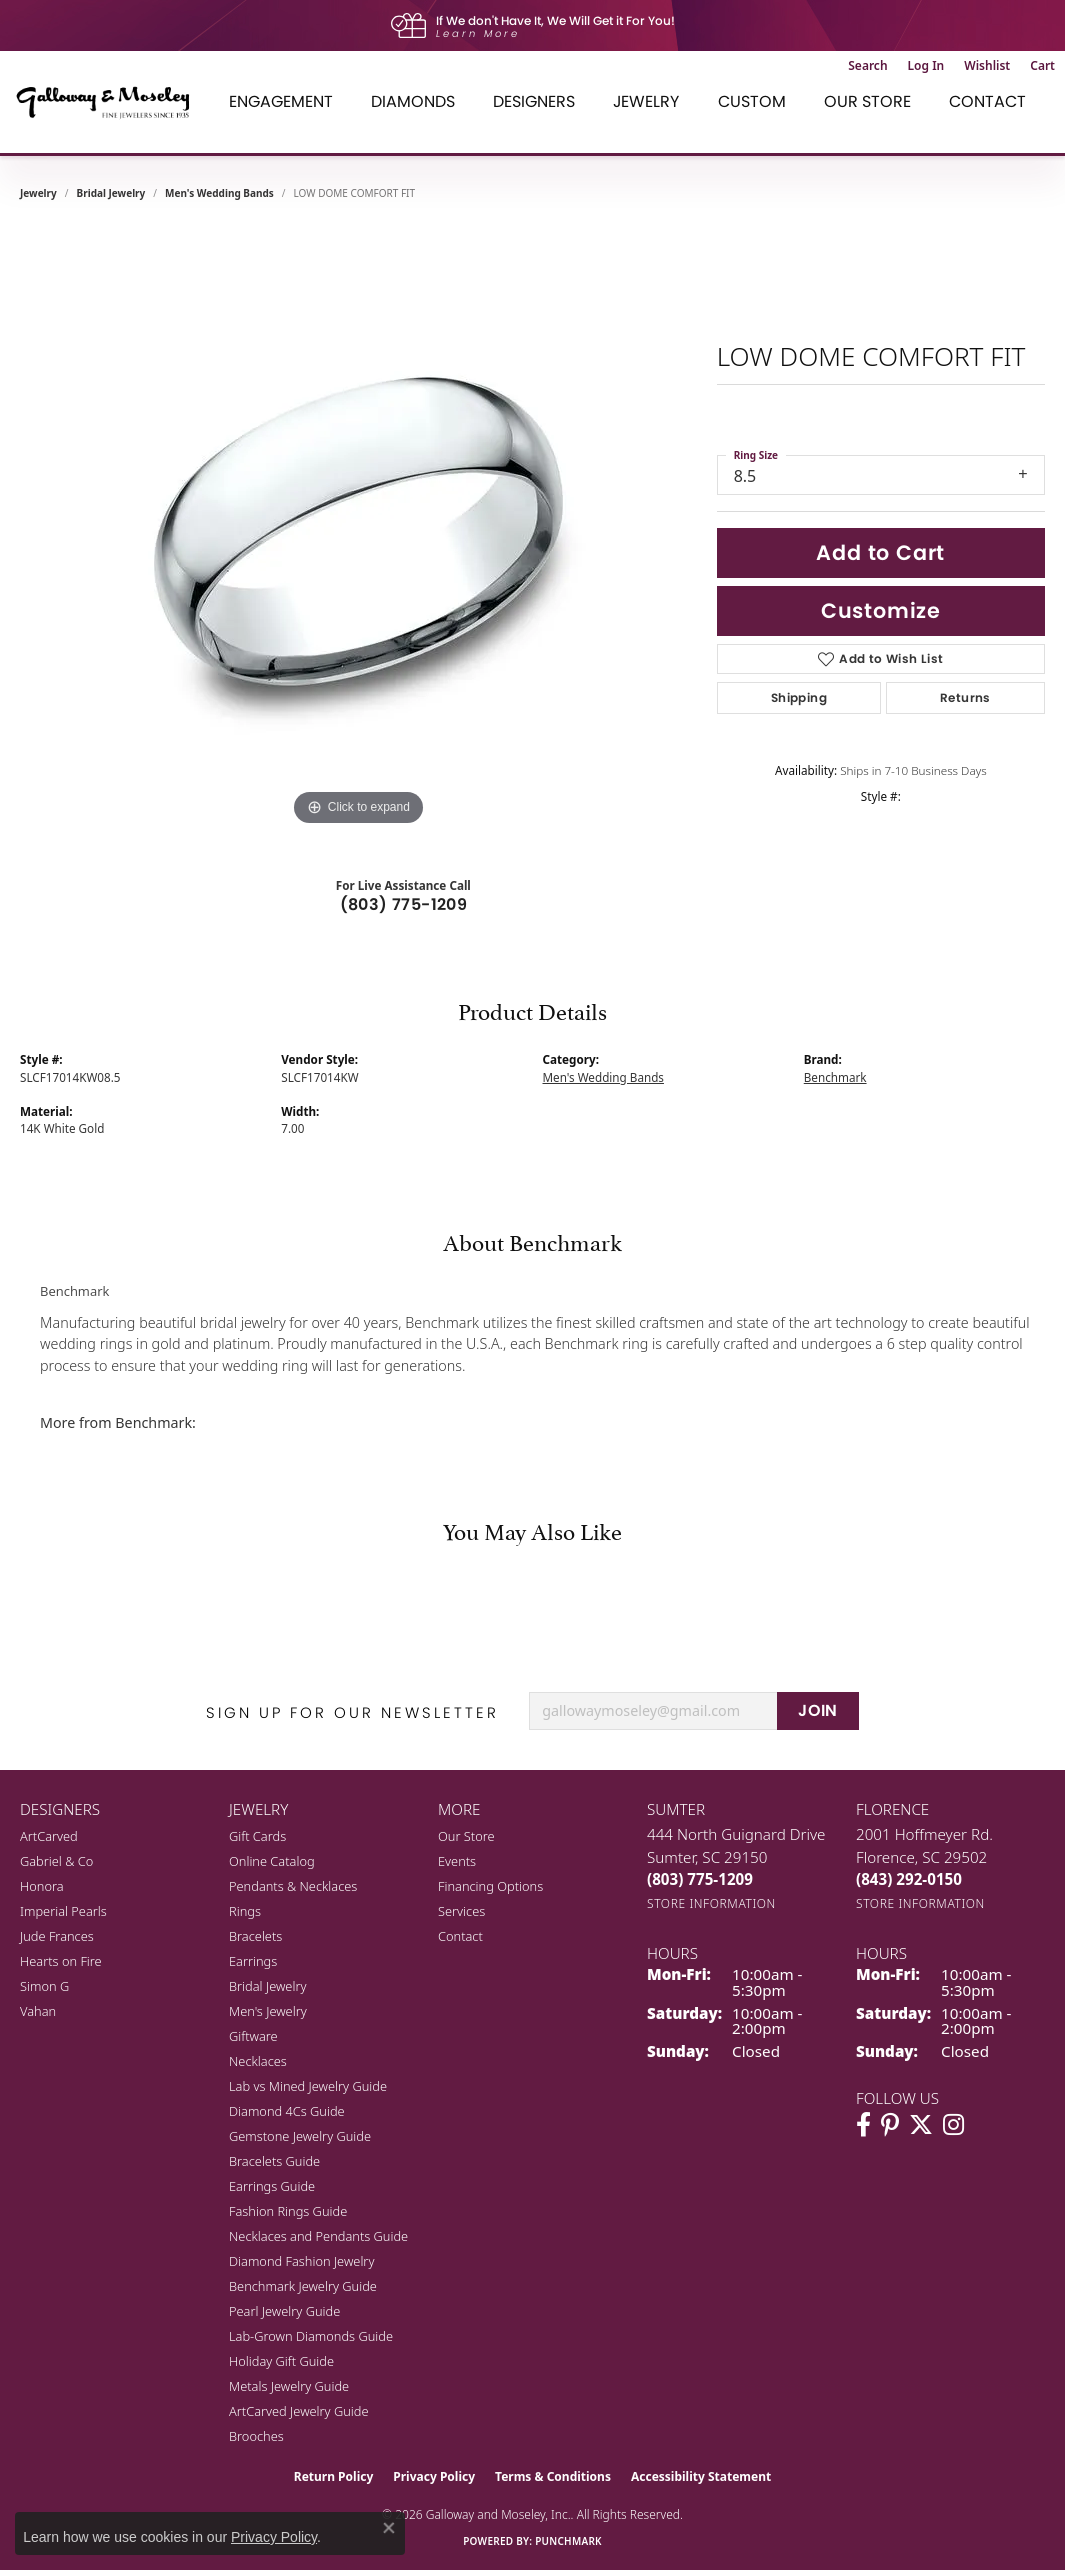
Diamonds (413, 101)
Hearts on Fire (61, 1961)
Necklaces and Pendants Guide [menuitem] (318, 2236)
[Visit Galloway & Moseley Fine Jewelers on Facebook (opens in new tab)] (863, 2125)
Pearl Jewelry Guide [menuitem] (284, 2311)
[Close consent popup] (389, 2528)
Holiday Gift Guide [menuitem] (281, 2361)
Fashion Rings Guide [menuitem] (288, 2211)
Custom (752, 101)
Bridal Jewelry (111, 193)
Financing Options (490, 1886)
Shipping (799, 697)
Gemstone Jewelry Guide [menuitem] (300, 2136)
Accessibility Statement (701, 2476)
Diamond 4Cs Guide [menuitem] (287, 2111)
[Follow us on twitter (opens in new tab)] (921, 2125)
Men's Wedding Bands (219, 193)
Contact (987, 101)
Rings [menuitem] (245, 1911)
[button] (867, 66)
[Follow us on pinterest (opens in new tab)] (890, 2125)
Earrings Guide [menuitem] (272, 2186)
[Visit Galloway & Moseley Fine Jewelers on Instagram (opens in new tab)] (953, 2125)
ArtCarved (49, 1836)
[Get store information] (711, 1903)
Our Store (867, 101)
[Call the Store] (700, 1879)
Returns (965, 697)
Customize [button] (881, 610)
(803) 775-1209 (404, 904)
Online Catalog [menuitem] (272, 1861)
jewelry (38, 193)
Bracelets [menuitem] (255, 1936)
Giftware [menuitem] (253, 2036)
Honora (42, 1886)
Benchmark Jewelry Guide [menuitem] (303, 2286)
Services (461, 1911)
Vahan (38, 2011)
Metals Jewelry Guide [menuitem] (289, 2386)
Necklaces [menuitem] (258, 2061)
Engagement (281, 101)
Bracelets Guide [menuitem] (274, 2161)
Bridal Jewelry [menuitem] (267, 1986)
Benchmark (835, 1077)
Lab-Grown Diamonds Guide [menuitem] (311, 2336)
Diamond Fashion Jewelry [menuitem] (301, 2261)
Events (457, 1861)
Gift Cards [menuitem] (257, 1836)
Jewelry (646, 101)
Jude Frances (57, 1936)
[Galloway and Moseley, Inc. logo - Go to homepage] (110, 102)
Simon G (44, 1986)
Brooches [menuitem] (256, 2436)
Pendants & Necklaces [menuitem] (293, 1886)
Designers (534, 101)
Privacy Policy (434, 2476)
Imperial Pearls (63, 1911)
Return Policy (334, 2476)
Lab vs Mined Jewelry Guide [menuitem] (308, 2086)
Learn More (478, 33)
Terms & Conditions (553, 2476)
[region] (358, 531)
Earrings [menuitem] (253, 1961)
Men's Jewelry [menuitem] (268, 2011)
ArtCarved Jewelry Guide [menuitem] (299, 2411)
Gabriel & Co (56, 1861)
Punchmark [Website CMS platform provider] (568, 2541)
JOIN (818, 1710)
